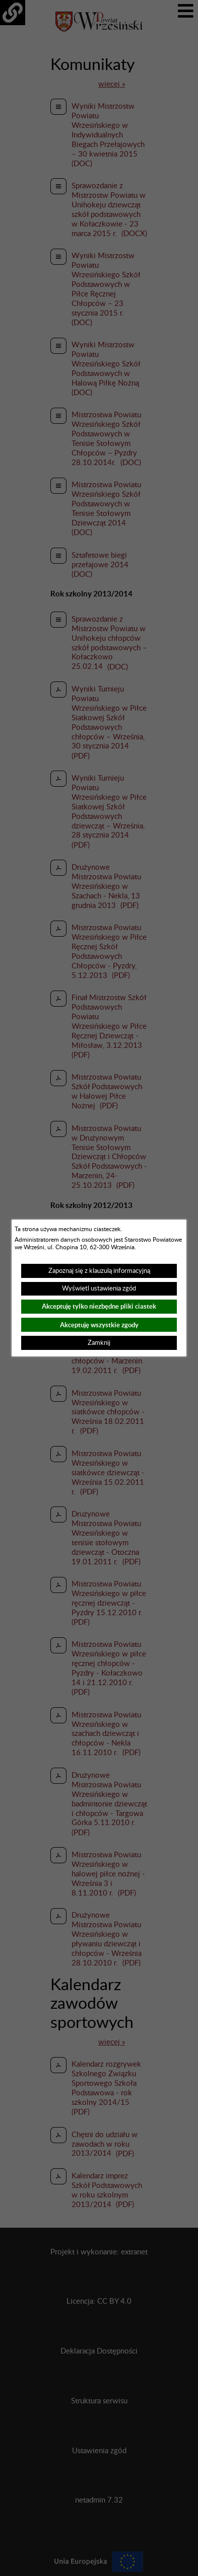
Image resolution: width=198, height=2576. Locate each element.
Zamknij (99, 1342)
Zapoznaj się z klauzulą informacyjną (99, 1270)
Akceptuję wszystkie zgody (99, 1325)
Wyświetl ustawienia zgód (99, 1288)
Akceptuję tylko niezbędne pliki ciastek (99, 1306)
